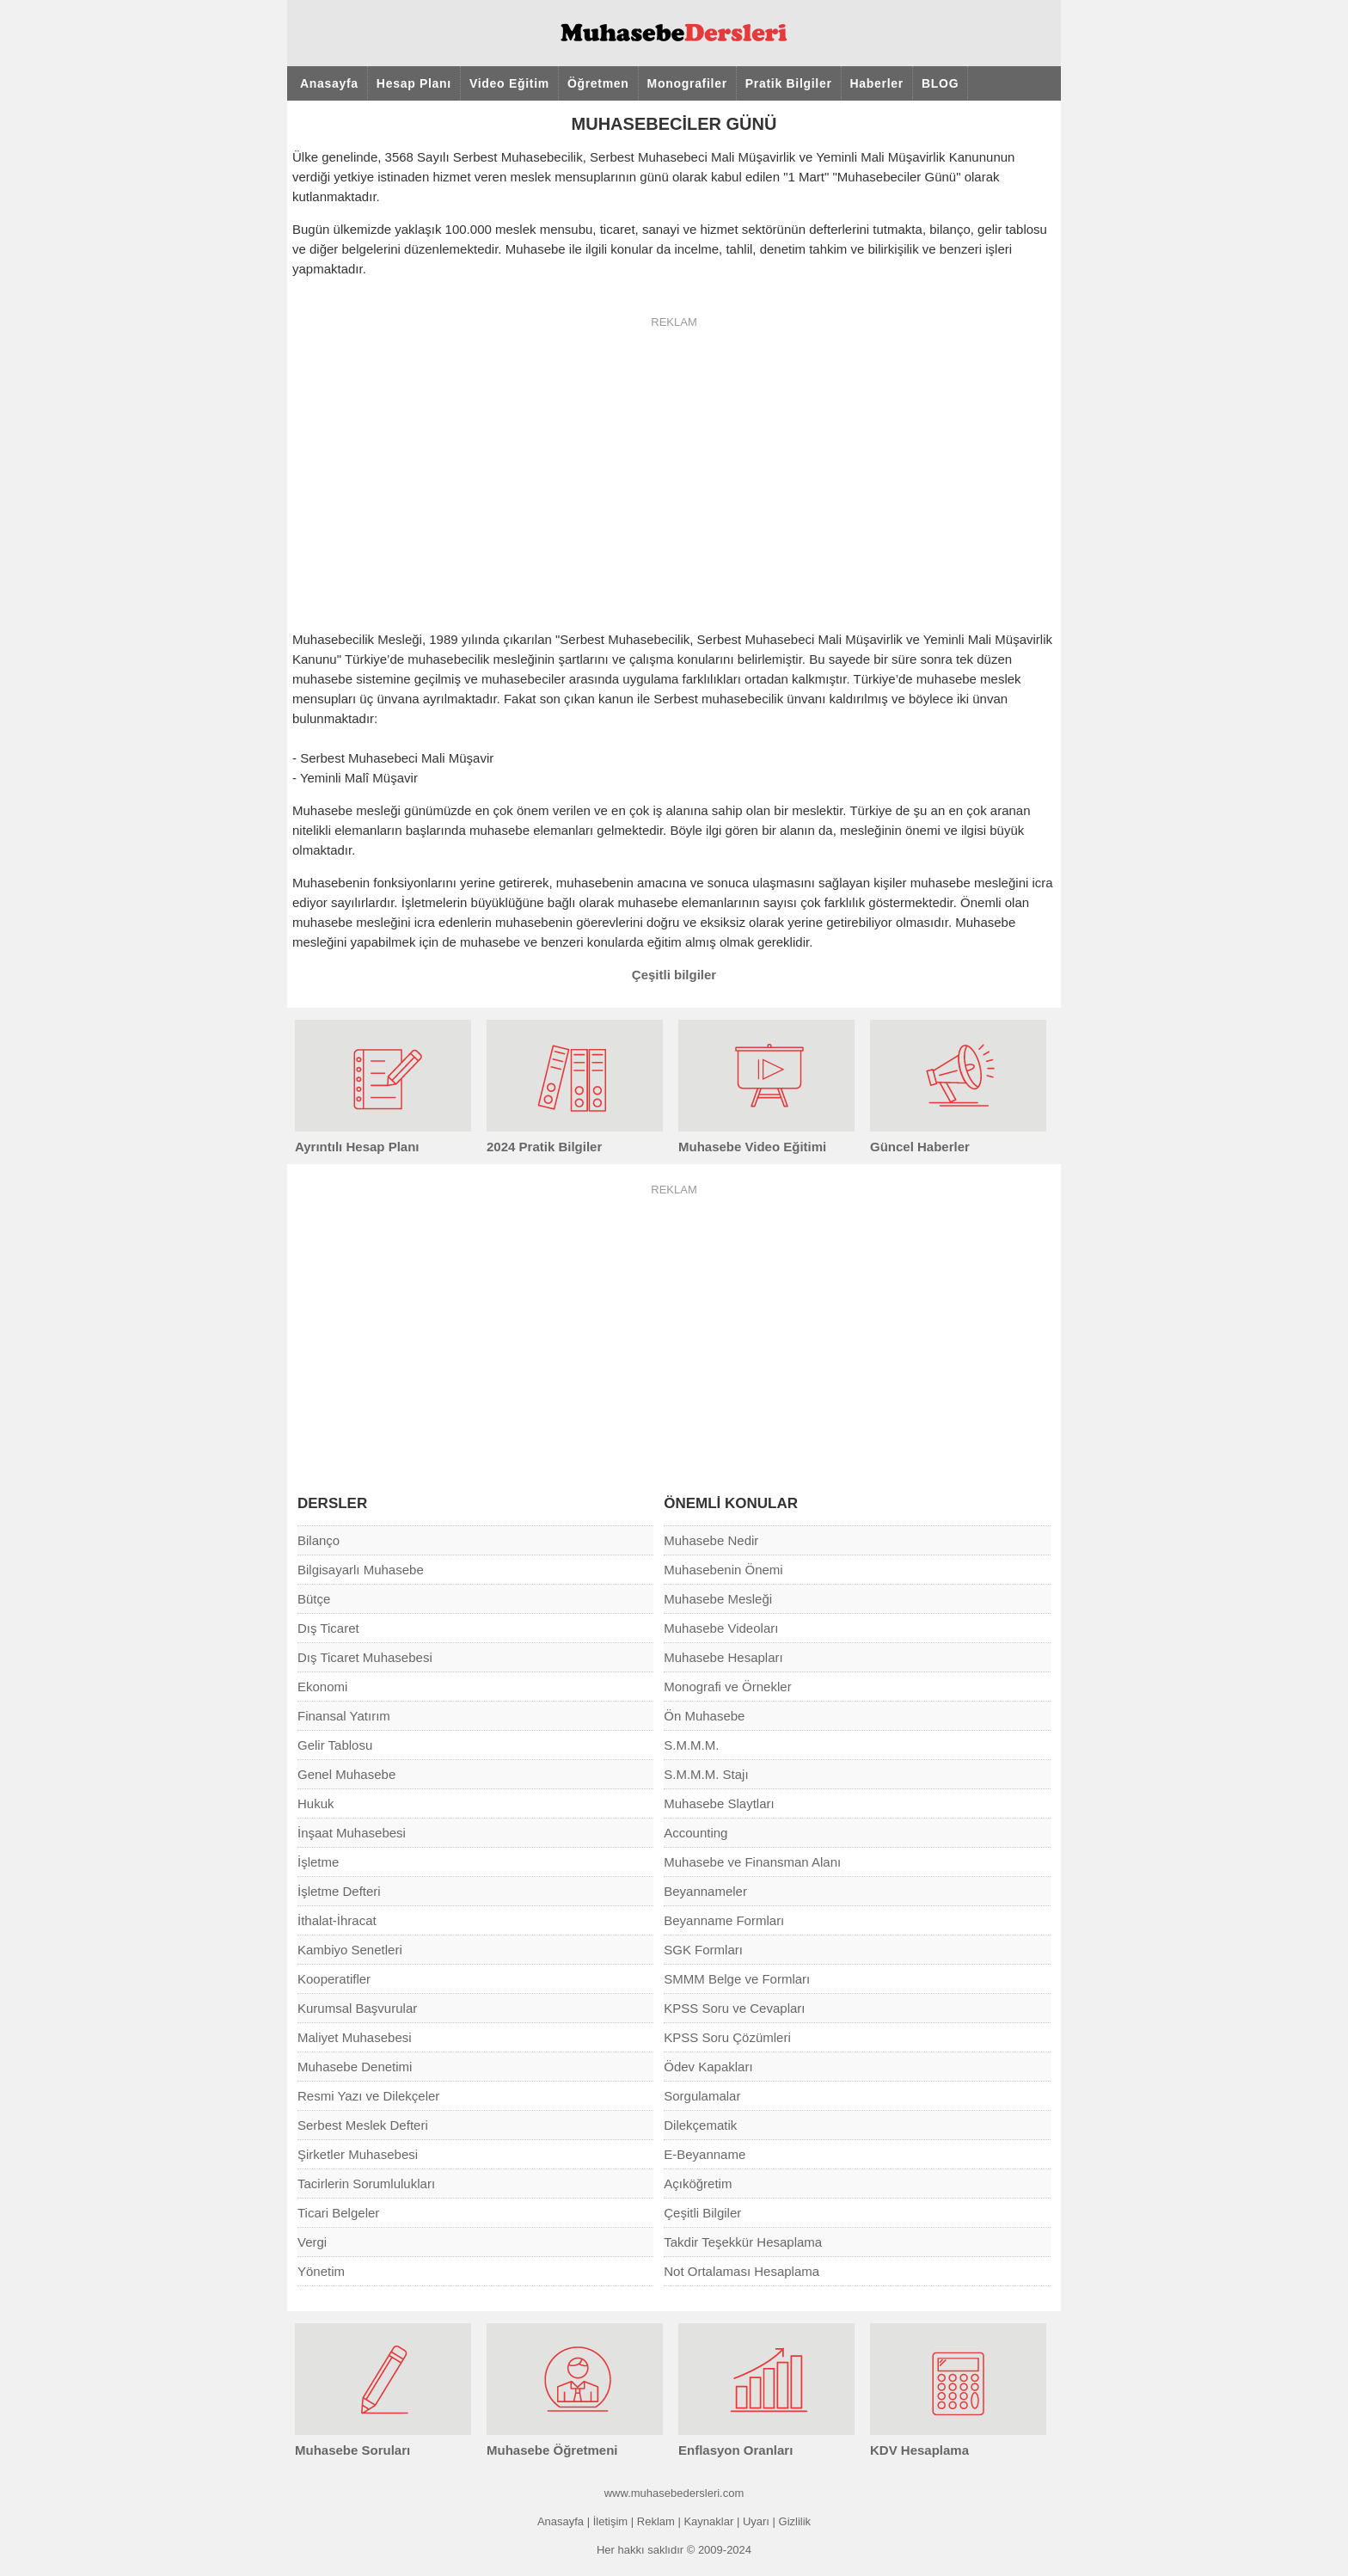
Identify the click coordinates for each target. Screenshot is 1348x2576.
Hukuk (315, 1803)
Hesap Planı (414, 83)
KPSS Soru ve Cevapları (734, 2008)
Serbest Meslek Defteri (362, 2125)
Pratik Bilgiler (788, 83)
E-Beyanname (704, 2154)
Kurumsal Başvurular (357, 2008)
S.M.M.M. (691, 1745)
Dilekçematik (700, 2125)
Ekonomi (322, 1686)
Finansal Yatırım (343, 1715)
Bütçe (313, 1599)
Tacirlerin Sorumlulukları (366, 2183)
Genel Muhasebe (346, 1774)
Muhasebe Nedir (711, 1540)
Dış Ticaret (328, 1628)
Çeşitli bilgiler (674, 974)
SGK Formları (703, 1949)
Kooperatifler (334, 1979)
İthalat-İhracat (337, 1920)
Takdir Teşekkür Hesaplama (743, 2242)
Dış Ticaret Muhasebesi (364, 1657)
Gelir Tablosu (334, 1745)
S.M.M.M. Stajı (706, 1774)
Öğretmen (598, 83)
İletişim (610, 2521)
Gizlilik (795, 2521)
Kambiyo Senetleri (349, 1949)
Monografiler (687, 83)
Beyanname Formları (724, 1920)
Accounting (695, 1832)
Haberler (877, 83)
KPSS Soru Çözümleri (727, 2037)
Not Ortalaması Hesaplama (741, 2271)
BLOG (940, 83)
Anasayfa (329, 83)
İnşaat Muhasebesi (351, 1832)
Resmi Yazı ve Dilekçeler (368, 2095)
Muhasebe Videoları (721, 1628)
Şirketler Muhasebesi (357, 2154)
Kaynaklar (708, 2521)
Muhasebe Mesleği (718, 1599)
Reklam (656, 2521)
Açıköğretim (698, 2183)
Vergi (312, 2242)
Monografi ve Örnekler (727, 1686)
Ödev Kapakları (708, 2066)
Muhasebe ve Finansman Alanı (752, 1862)
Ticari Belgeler (338, 2212)
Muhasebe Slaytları (719, 1803)
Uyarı (756, 2521)
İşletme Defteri (339, 1891)
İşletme (318, 1862)
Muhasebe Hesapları (723, 1657)
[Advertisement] (1198, 361)
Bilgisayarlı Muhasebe (360, 1569)
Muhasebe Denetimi (354, 2066)
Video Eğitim (509, 83)
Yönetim (321, 2271)
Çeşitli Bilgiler (702, 2212)
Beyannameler (705, 1891)
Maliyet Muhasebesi (354, 2037)
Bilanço (318, 1540)
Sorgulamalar (702, 2095)
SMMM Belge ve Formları (737, 1979)
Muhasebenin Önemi (723, 1569)
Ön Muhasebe (704, 1715)
